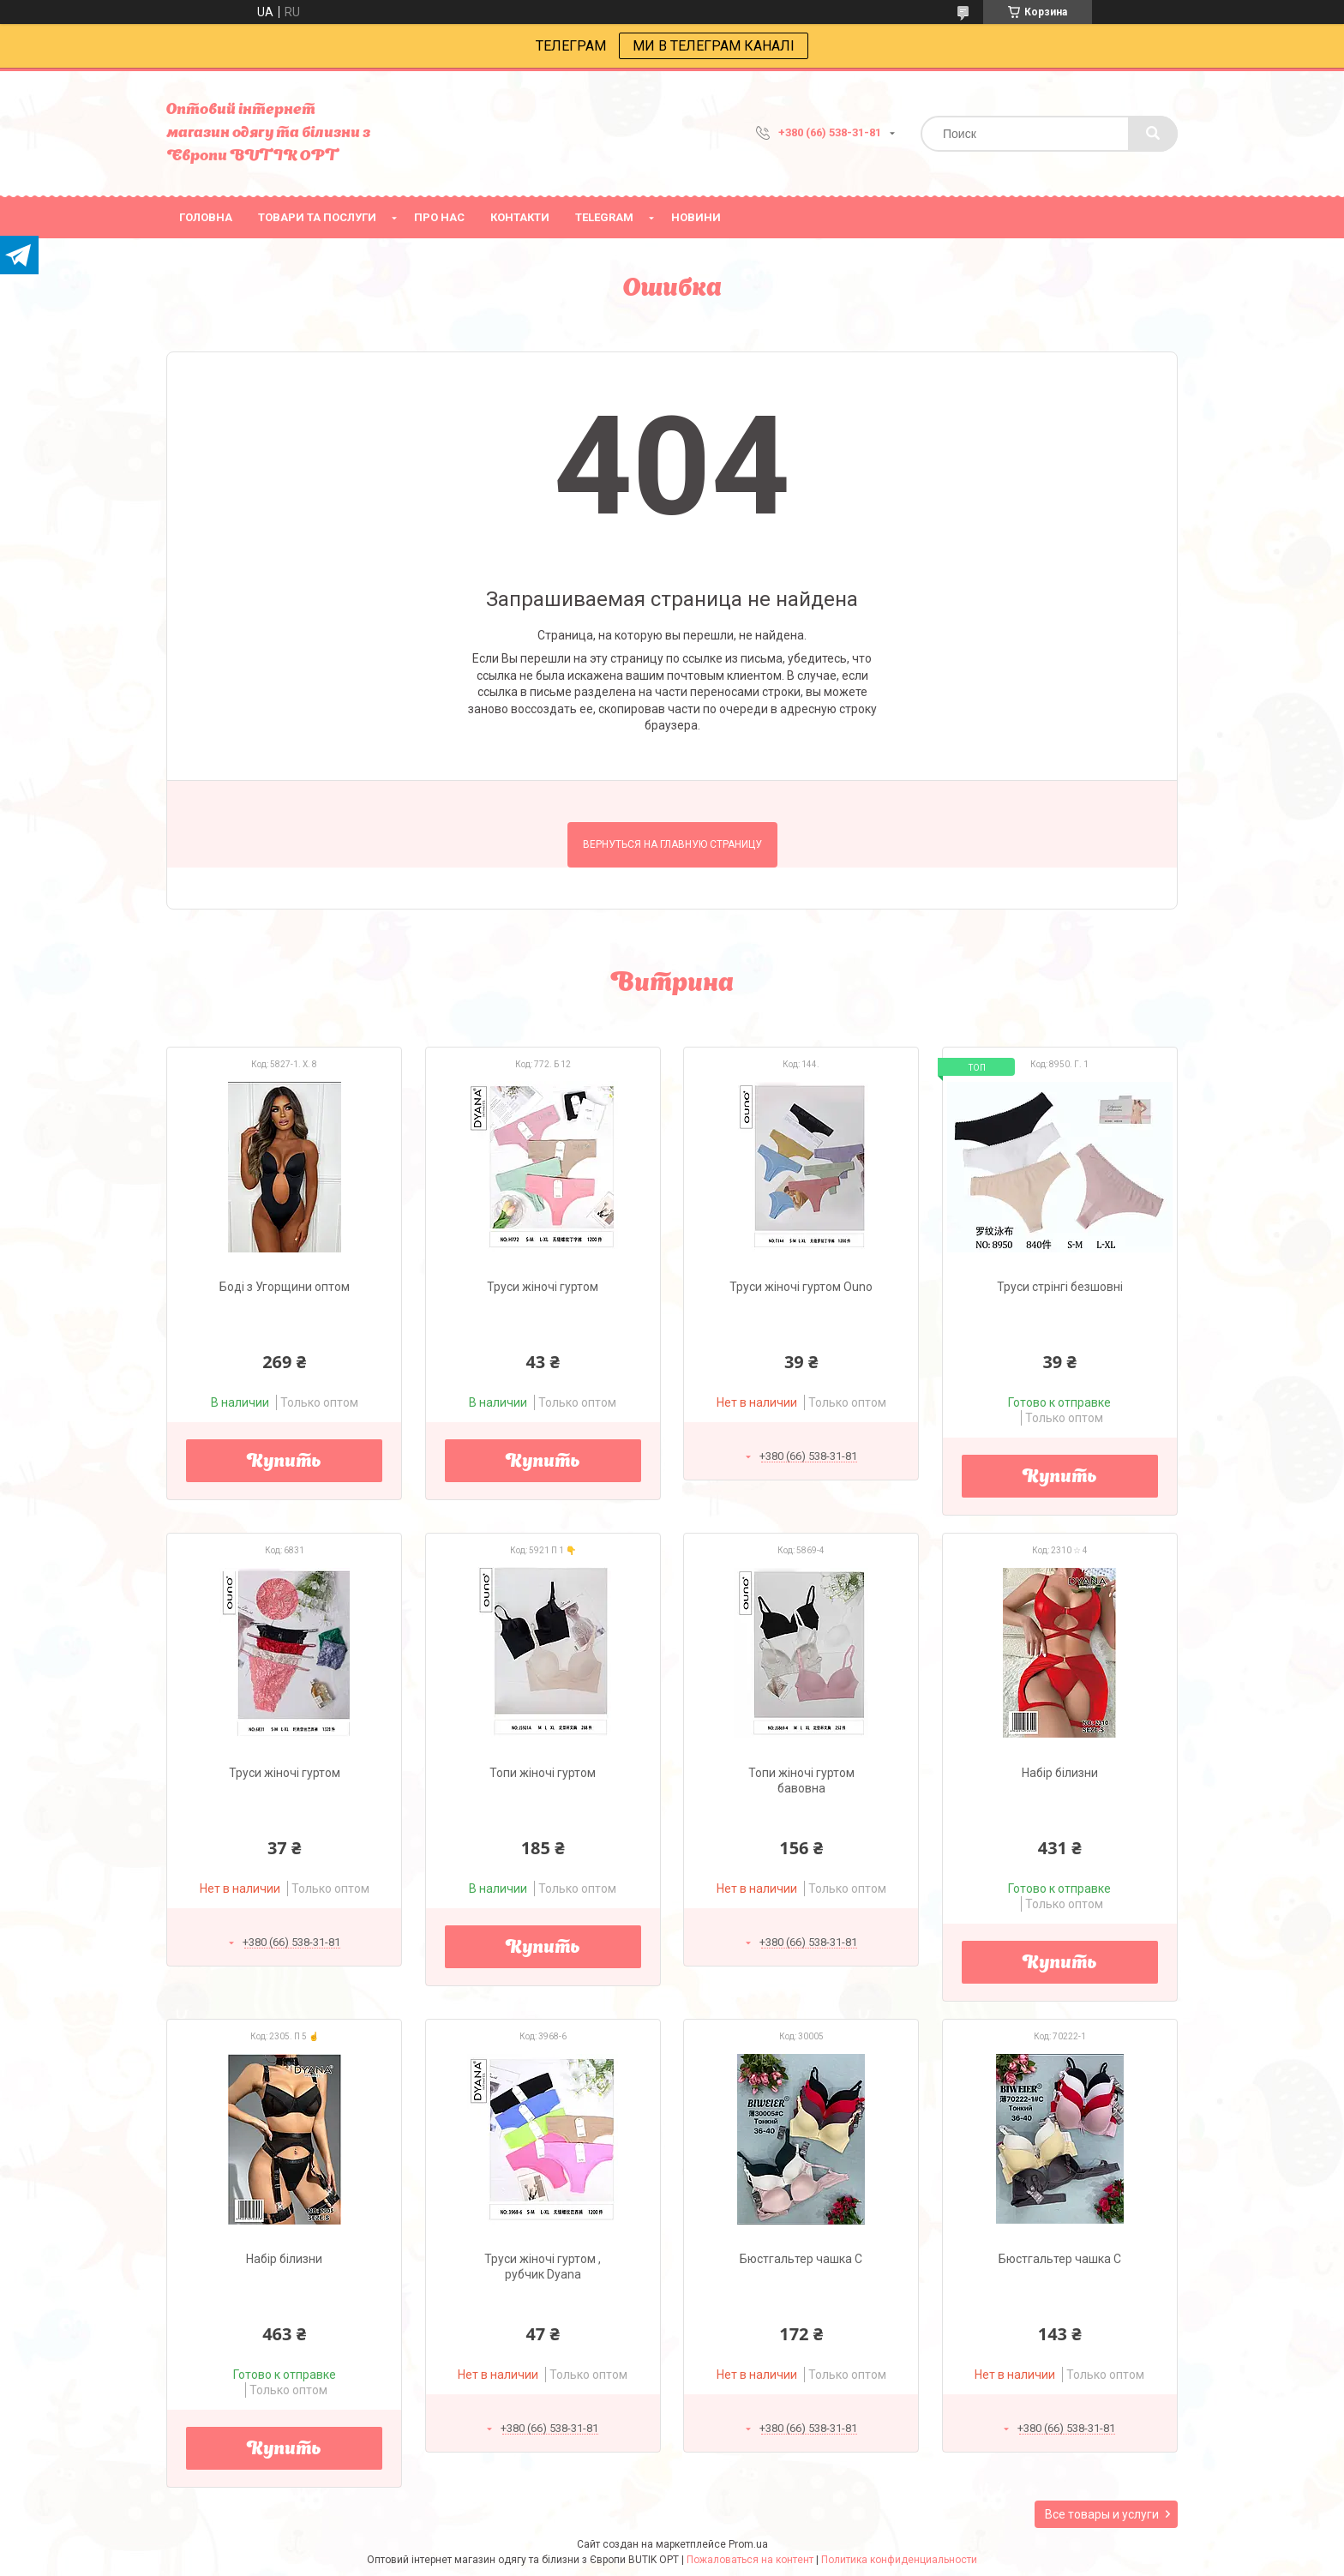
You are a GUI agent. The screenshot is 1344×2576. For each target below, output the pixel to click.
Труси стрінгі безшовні (1060, 1287)
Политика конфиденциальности (899, 2560)
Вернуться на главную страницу (672, 844)
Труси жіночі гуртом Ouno (801, 1287)
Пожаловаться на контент (750, 2560)
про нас (439, 217)
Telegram (604, 217)
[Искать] (1153, 134)
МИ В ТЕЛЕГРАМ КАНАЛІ (714, 46)
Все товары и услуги (1102, 2514)
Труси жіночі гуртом (542, 1287)
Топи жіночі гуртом (542, 1773)
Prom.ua (748, 2544)
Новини (696, 217)
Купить (284, 1462)
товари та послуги (317, 217)
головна (205, 217)
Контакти (519, 217)
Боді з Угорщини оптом (284, 1287)
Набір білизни (1060, 1773)
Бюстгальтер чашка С (801, 2259)
